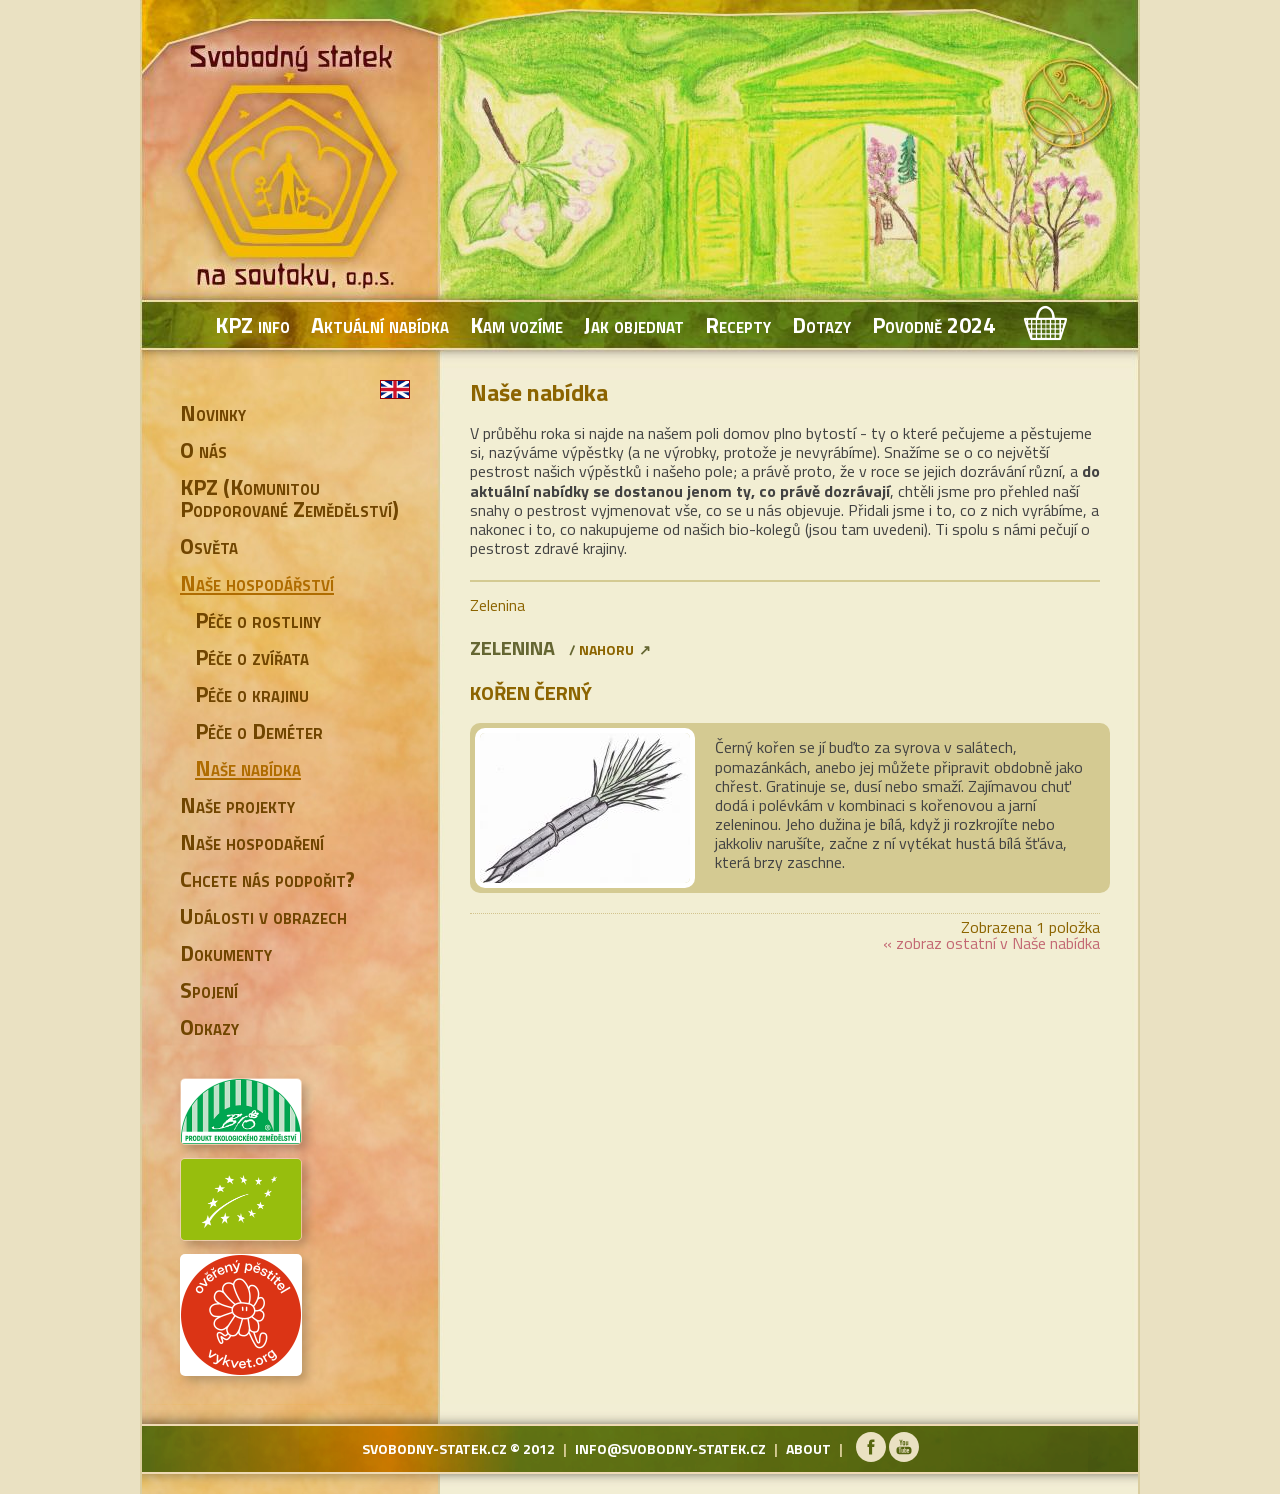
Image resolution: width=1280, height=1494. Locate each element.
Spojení (209, 990)
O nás (203, 450)
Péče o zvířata (252, 657)
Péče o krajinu (252, 694)
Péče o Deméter (259, 731)
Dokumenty (226, 953)
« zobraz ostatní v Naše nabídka (991, 943)
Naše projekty (237, 805)
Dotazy (821, 325)
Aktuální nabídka (380, 325)
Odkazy (209, 1027)
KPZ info (252, 325)
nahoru (606, 649)
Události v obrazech (263, 916)
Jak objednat (634, 325)
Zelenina (497, 605)
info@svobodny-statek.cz (670, 1448)
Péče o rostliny (258, 620)
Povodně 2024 (933, 325)
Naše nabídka (248, 768)
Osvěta (209, 546)
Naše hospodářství (257, 583)
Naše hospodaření (252, 842)
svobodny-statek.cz (434, 1448)
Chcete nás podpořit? (267, 879)
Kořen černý (531, 692)
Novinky (213, 413)
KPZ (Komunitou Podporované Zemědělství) (289, 498)
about (808, 1448)
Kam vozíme (516, 325)
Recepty (738, 325)
